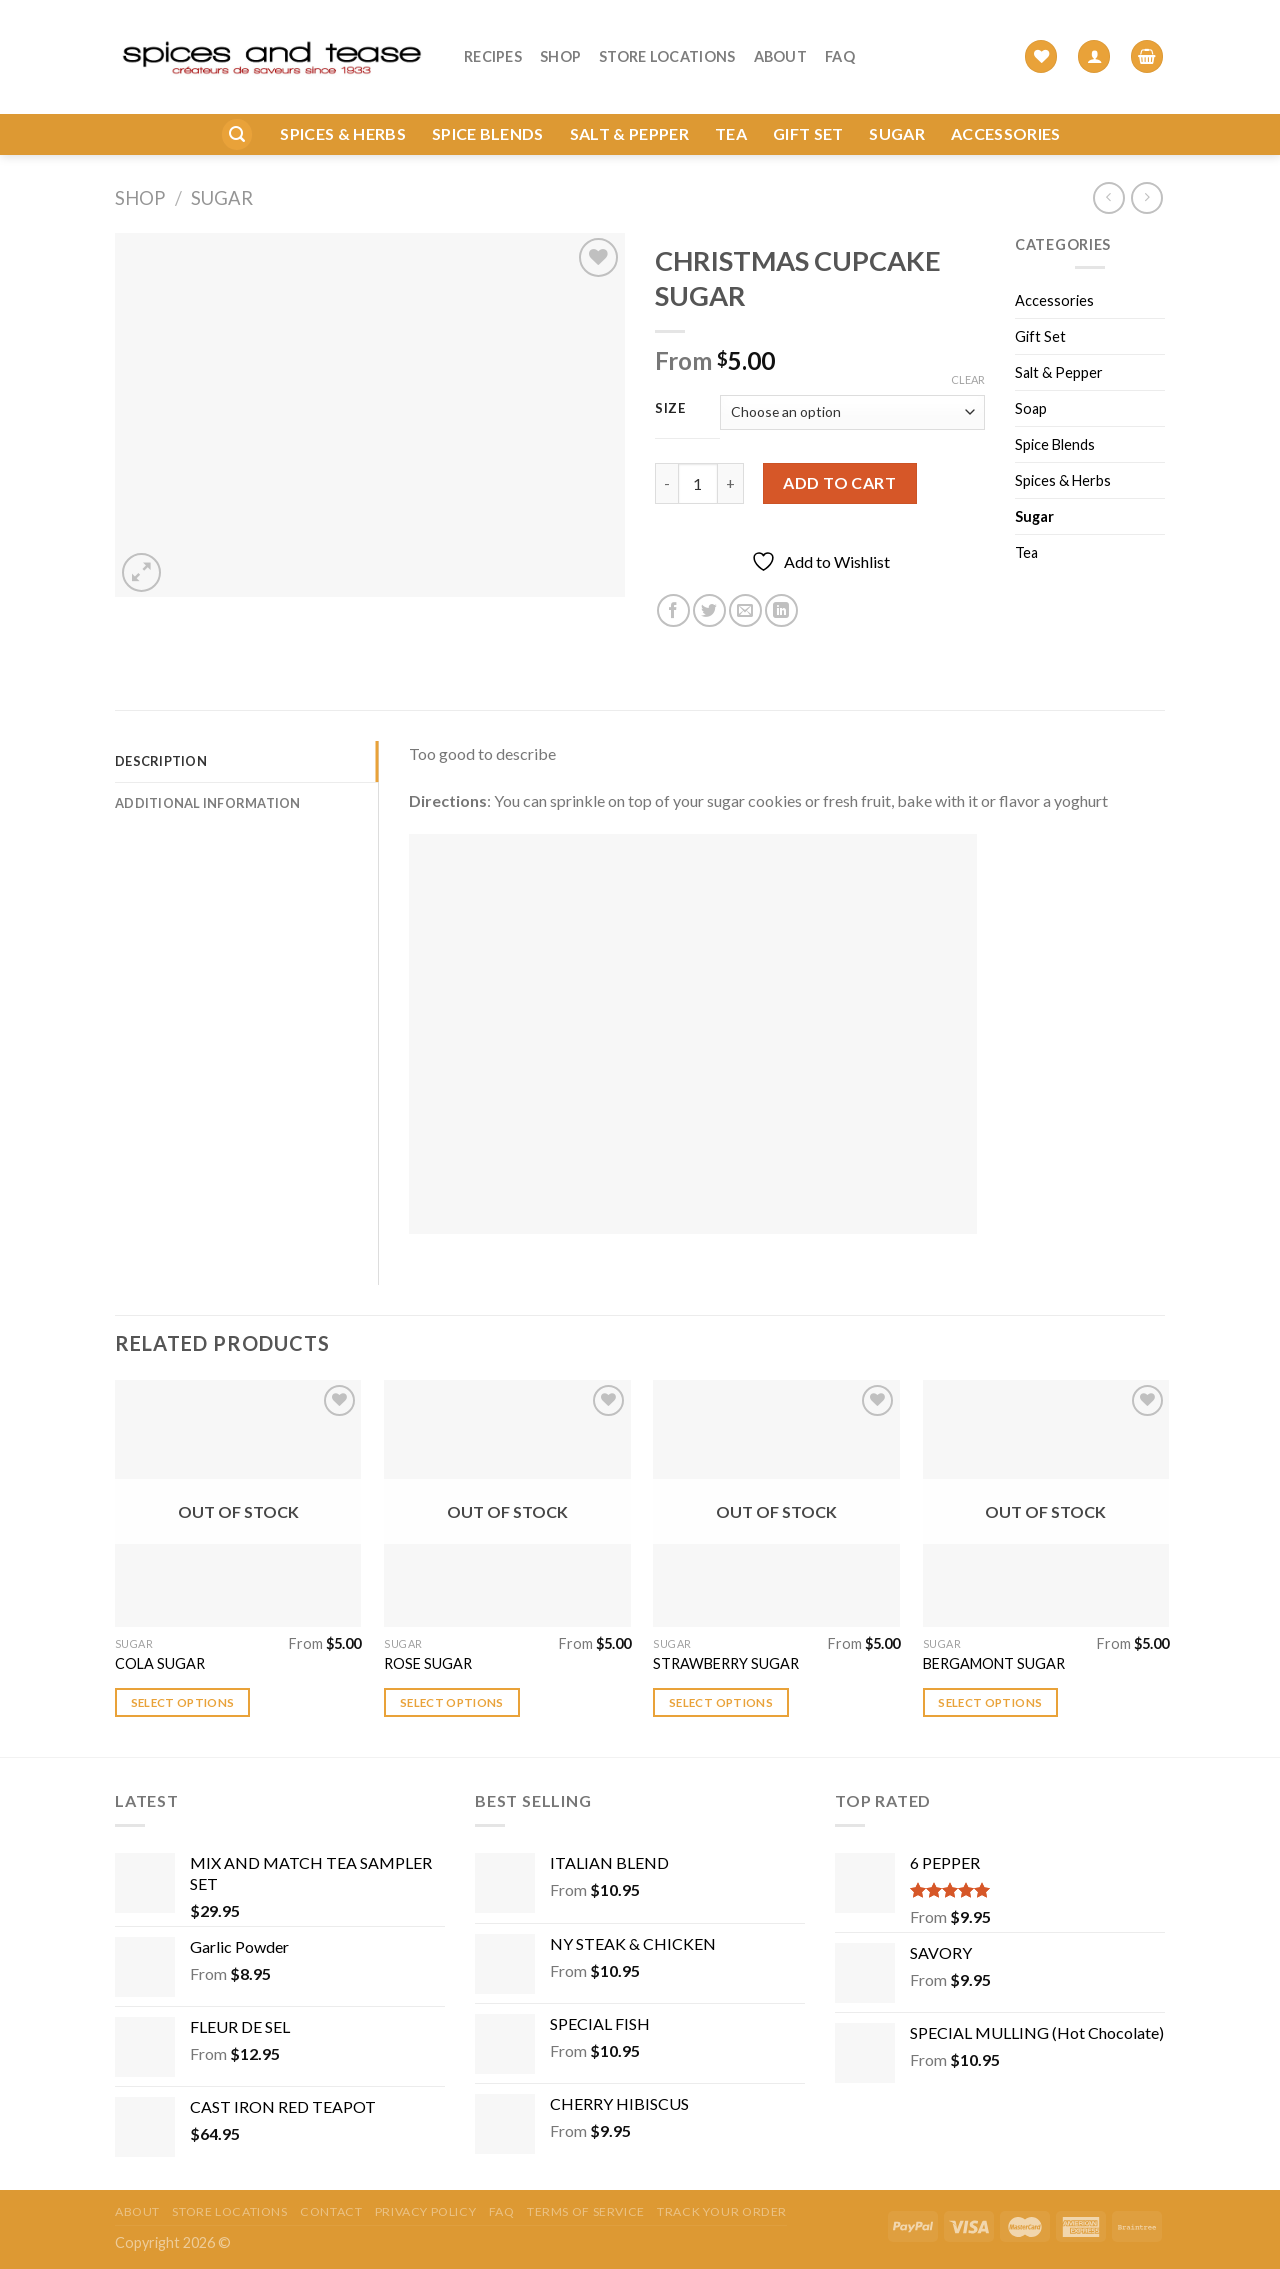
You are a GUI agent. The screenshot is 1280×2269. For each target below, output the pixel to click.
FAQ (840, 40)
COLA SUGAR (160, 1663)
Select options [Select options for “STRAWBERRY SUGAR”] (721, 1702)
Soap (1031, 408)
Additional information (208, 803)
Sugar (897, 101)
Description (161, 761)
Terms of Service (586, 2211)
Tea (731, 101)
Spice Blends (488, 101)
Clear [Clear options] (968, 379)
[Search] (237, 102)
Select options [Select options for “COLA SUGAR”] (183, 1702)
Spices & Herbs (342, 101)
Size (670, 409)
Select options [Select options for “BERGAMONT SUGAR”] (990, 1702)
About (780, 40)
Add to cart (839, 482)
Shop (560, 40)
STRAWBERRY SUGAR (726, 1663)
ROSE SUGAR (428, 1663)
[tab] (246, 761)
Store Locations (667, 40)
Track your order (722, 2211)
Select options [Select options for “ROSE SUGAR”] (452, 1702)
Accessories (1006, 101)
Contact (331, 2211)
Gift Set (808, 101)
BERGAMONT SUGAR (994, 1663)
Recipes (493, 40)
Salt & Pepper (629, 101)
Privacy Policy (426, 2211)
